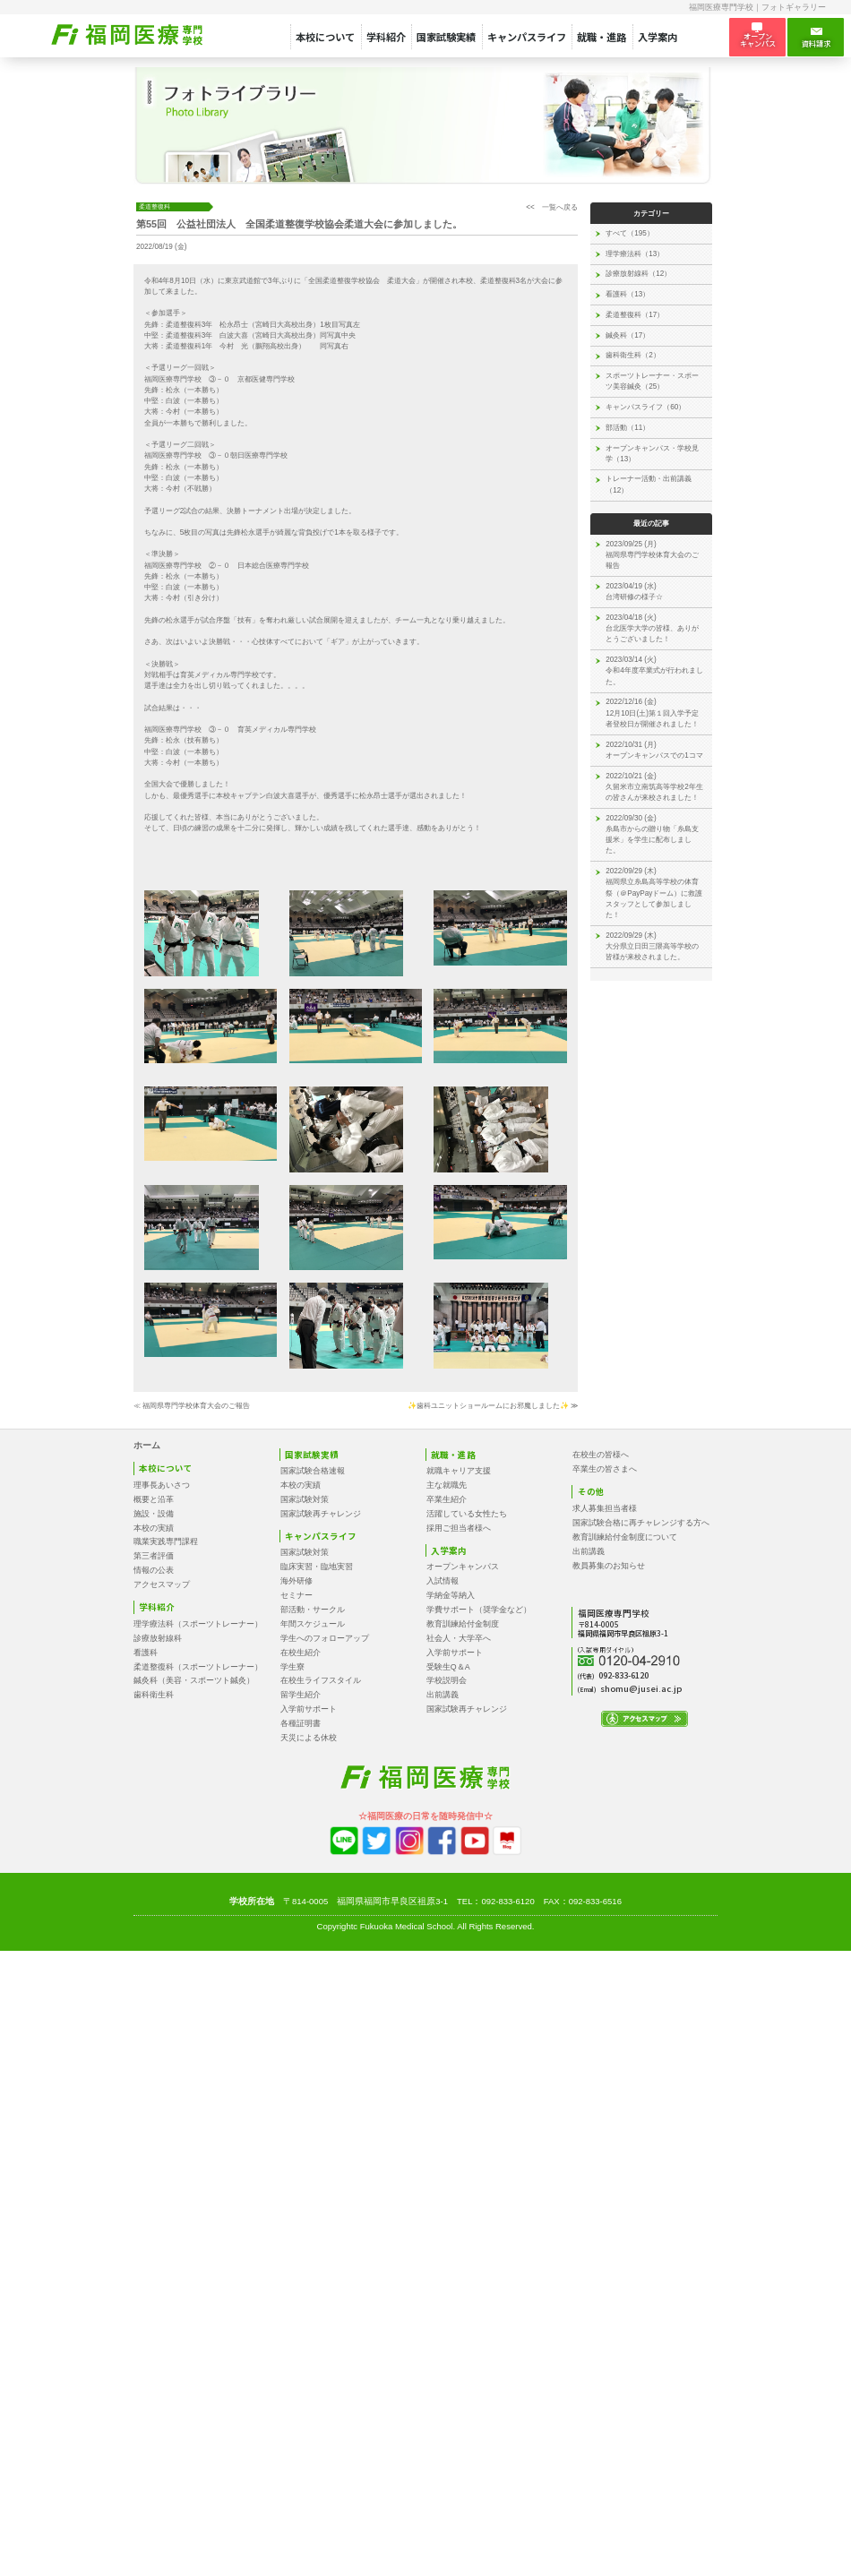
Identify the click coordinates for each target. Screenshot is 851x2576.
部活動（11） (627, 428)
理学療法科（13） (635, 254)
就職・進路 (601, 37)
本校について (325, 37)
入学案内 (657, 37)
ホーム (146, 1445)
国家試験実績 (446, 37)
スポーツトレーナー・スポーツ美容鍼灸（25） (652, 381)
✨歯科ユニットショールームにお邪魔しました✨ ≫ (493, 1406)
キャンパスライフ (526, 37)
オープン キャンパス (758, 36)
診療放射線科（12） (638, 274)
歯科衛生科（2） (633, 355)
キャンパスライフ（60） (645, 407)
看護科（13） (627, 294)
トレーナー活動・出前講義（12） (649, 484)
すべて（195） (630, 233)
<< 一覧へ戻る (552, 207)
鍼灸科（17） (627, 335)
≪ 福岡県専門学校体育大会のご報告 (191, 1406)
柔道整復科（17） (635, 315)
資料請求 (816, 37)
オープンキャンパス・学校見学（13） (652, 453)
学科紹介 (386, 37)
